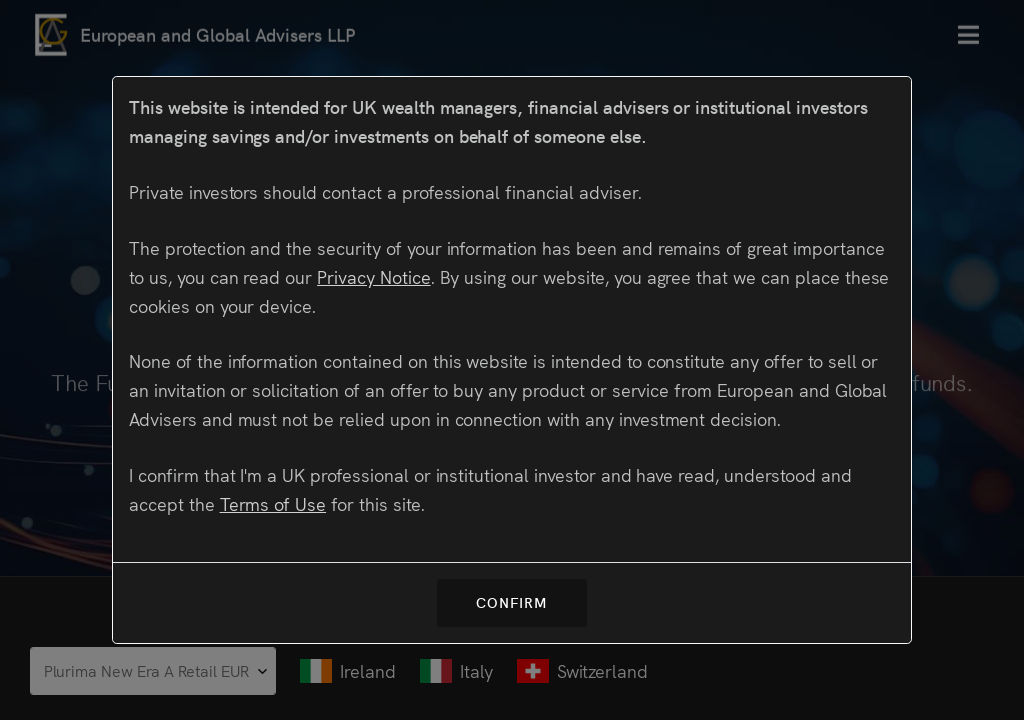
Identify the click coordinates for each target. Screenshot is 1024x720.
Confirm (512, 602)
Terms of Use (273, 503)
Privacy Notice (373, 276)
